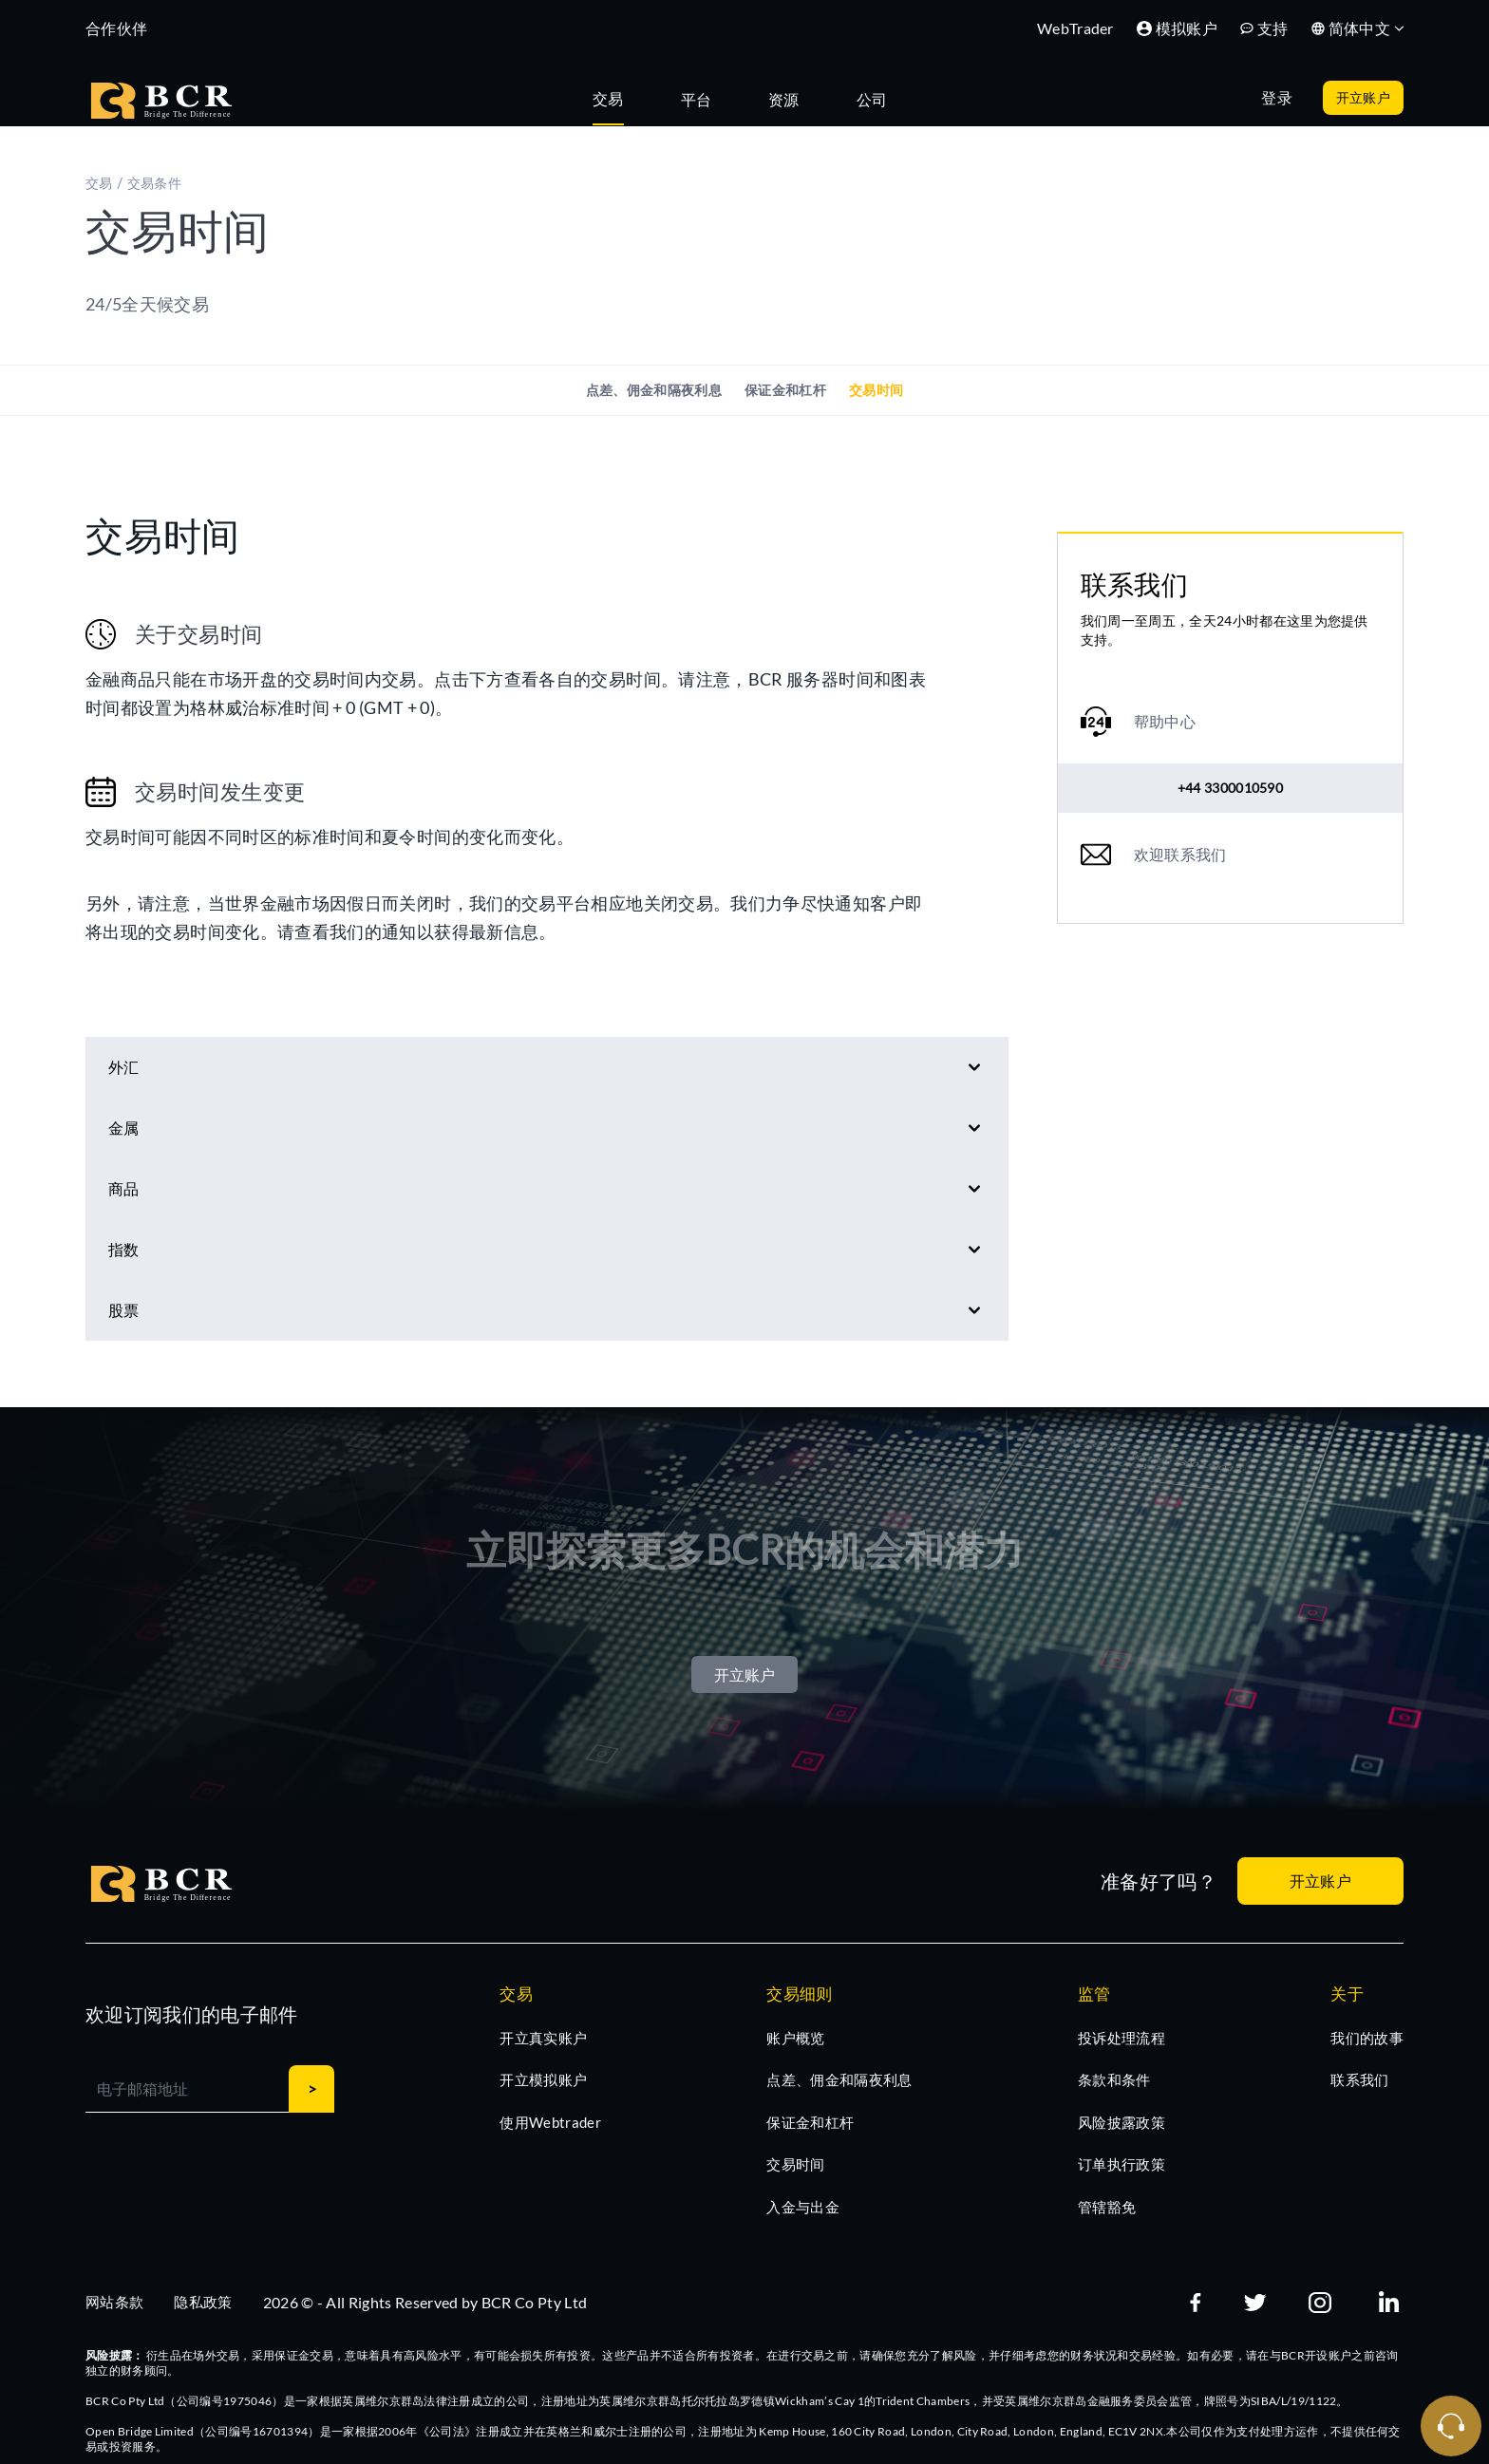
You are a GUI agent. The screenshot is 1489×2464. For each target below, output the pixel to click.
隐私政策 (203, 2301)
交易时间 (876, 390)
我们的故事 (1367, 2037)
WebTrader (1075, 28)
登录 (1276, 97)
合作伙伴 (116, 28)
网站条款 (114, 2301)
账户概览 (795, 2037)
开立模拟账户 (543, 2079)
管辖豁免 (1107, 2206)
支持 (1264, 28)
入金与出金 (802, 2206)
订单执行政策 (1121, 2163)
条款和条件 (1114, 2079)
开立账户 (1363, 97)
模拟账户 (1177, 28)
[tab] (618, 97)
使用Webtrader (550, 2122)
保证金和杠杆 (785, 390)
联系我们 (1359, 2079)
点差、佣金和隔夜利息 (654, 390)
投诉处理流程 (1121, 2037)
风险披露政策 (1121, 2122)
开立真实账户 (543, 2037)
